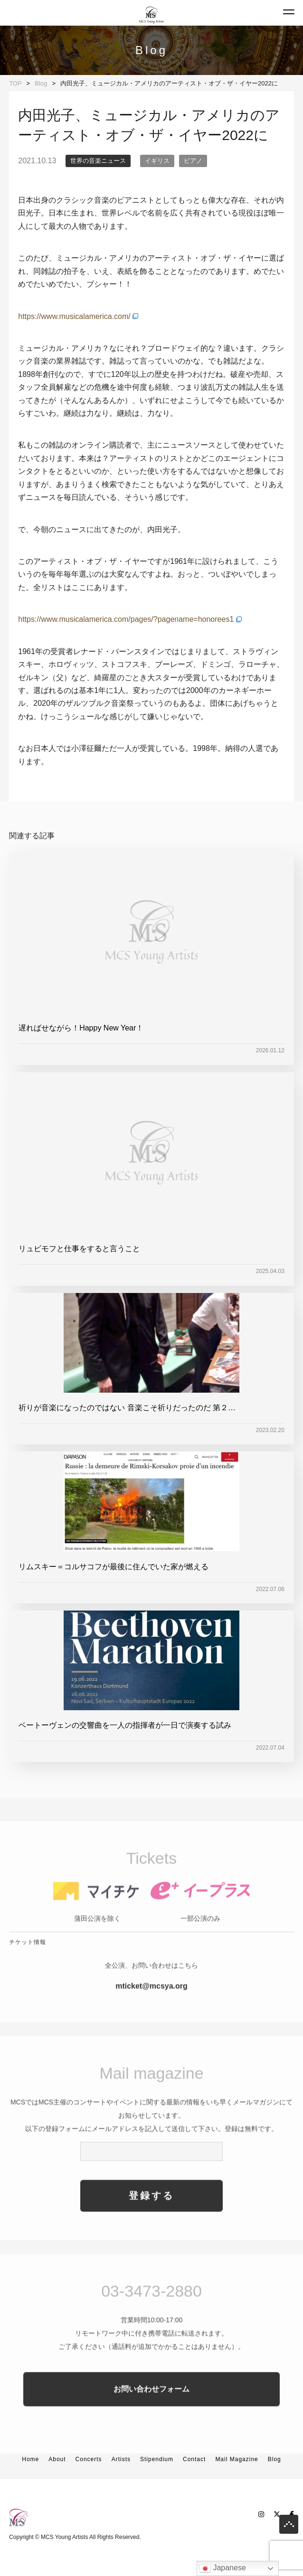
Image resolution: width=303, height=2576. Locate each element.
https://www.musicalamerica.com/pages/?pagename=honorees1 (126, 619)
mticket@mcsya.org (151, 2013)
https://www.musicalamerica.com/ (74, 316)
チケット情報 (27, 1969)
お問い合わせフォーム (151, 2416)
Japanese (222, 2568)
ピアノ (193, 160)
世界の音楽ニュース (98, 160)
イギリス (157, 160)
